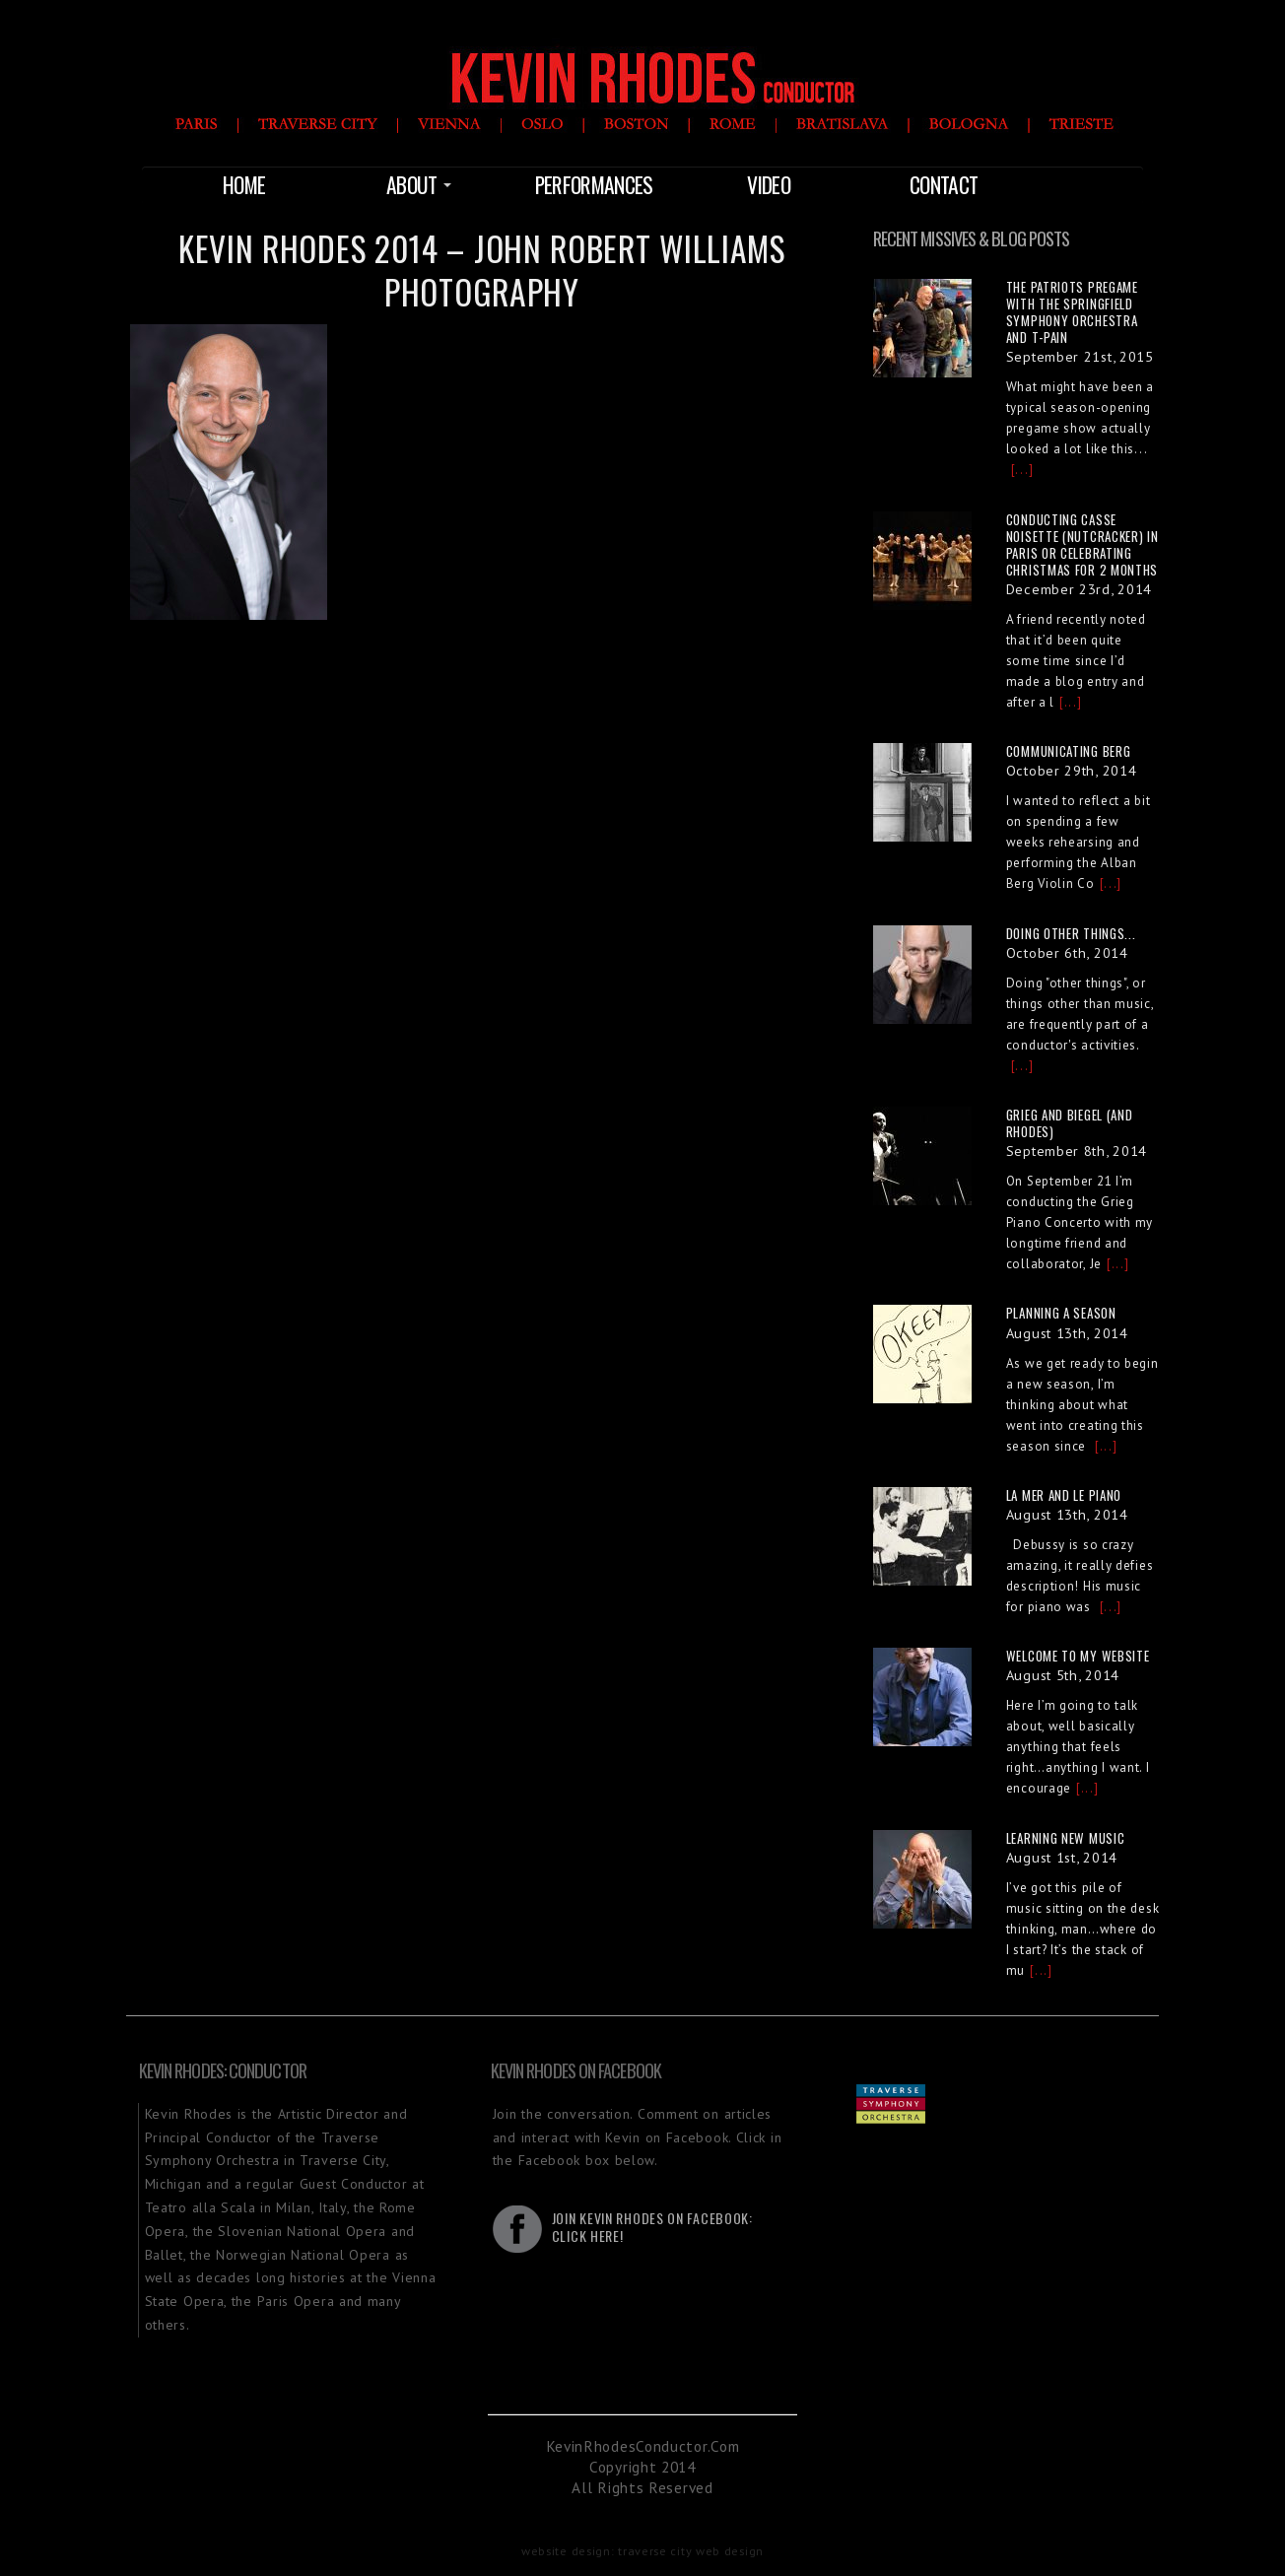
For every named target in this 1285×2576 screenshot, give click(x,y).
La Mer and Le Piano (1063, 1495)
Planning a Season (1061, 1312)
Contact (944, 184)
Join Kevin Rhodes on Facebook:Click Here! (652, 2226)
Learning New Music (1065, 1838)
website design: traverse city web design (642, 2550)
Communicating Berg (1068, 751)
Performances (594, 184)
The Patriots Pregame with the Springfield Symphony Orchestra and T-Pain (1072, 312)
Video (768, 184)
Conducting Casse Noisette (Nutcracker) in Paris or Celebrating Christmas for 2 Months (1082, 544)
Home (244, 184)
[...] (1022, 469)
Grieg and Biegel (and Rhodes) (1069, 1123)
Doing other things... (1071, 933)
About (418, 184)
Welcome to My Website (1078, 1655)
